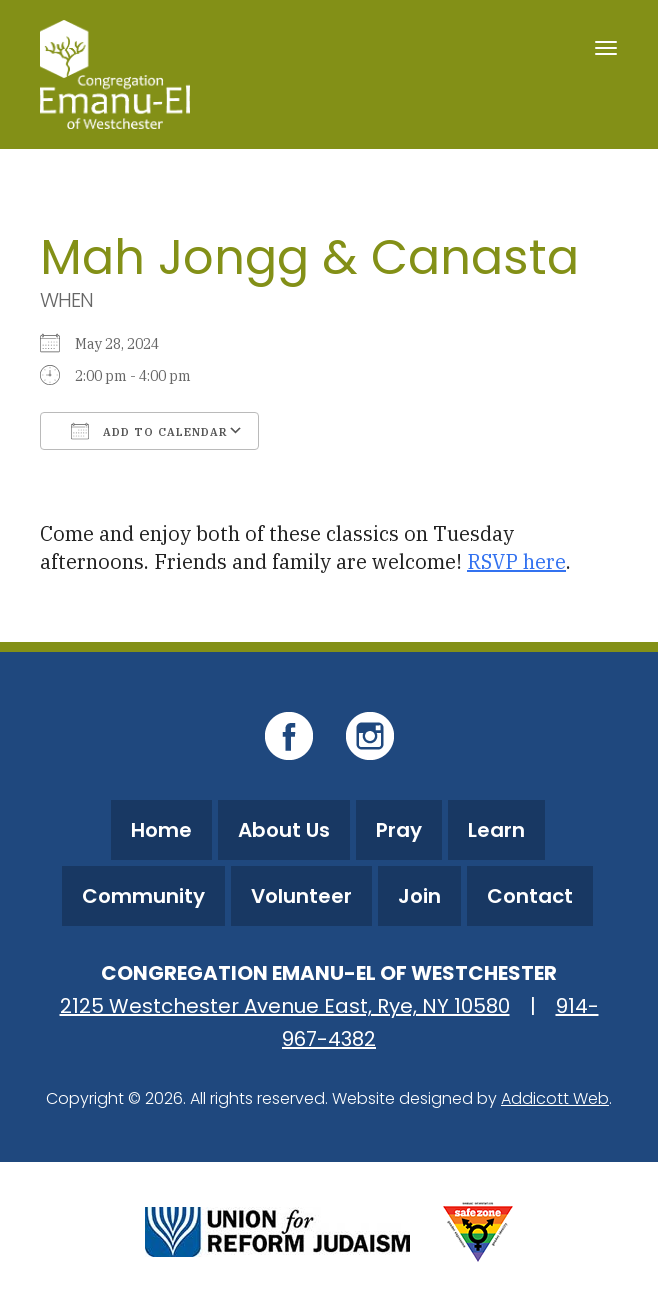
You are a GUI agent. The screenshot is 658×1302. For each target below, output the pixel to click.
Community (143, 896)
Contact (530, 896)
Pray (399, 830)
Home (161, 830)
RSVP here (516, 561)
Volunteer (301, 896)
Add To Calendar (149, 431)
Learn (496, 830)
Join (419, 896)
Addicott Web (555, 1098)
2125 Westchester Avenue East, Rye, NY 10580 (285, 1006)
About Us (284, 830)
